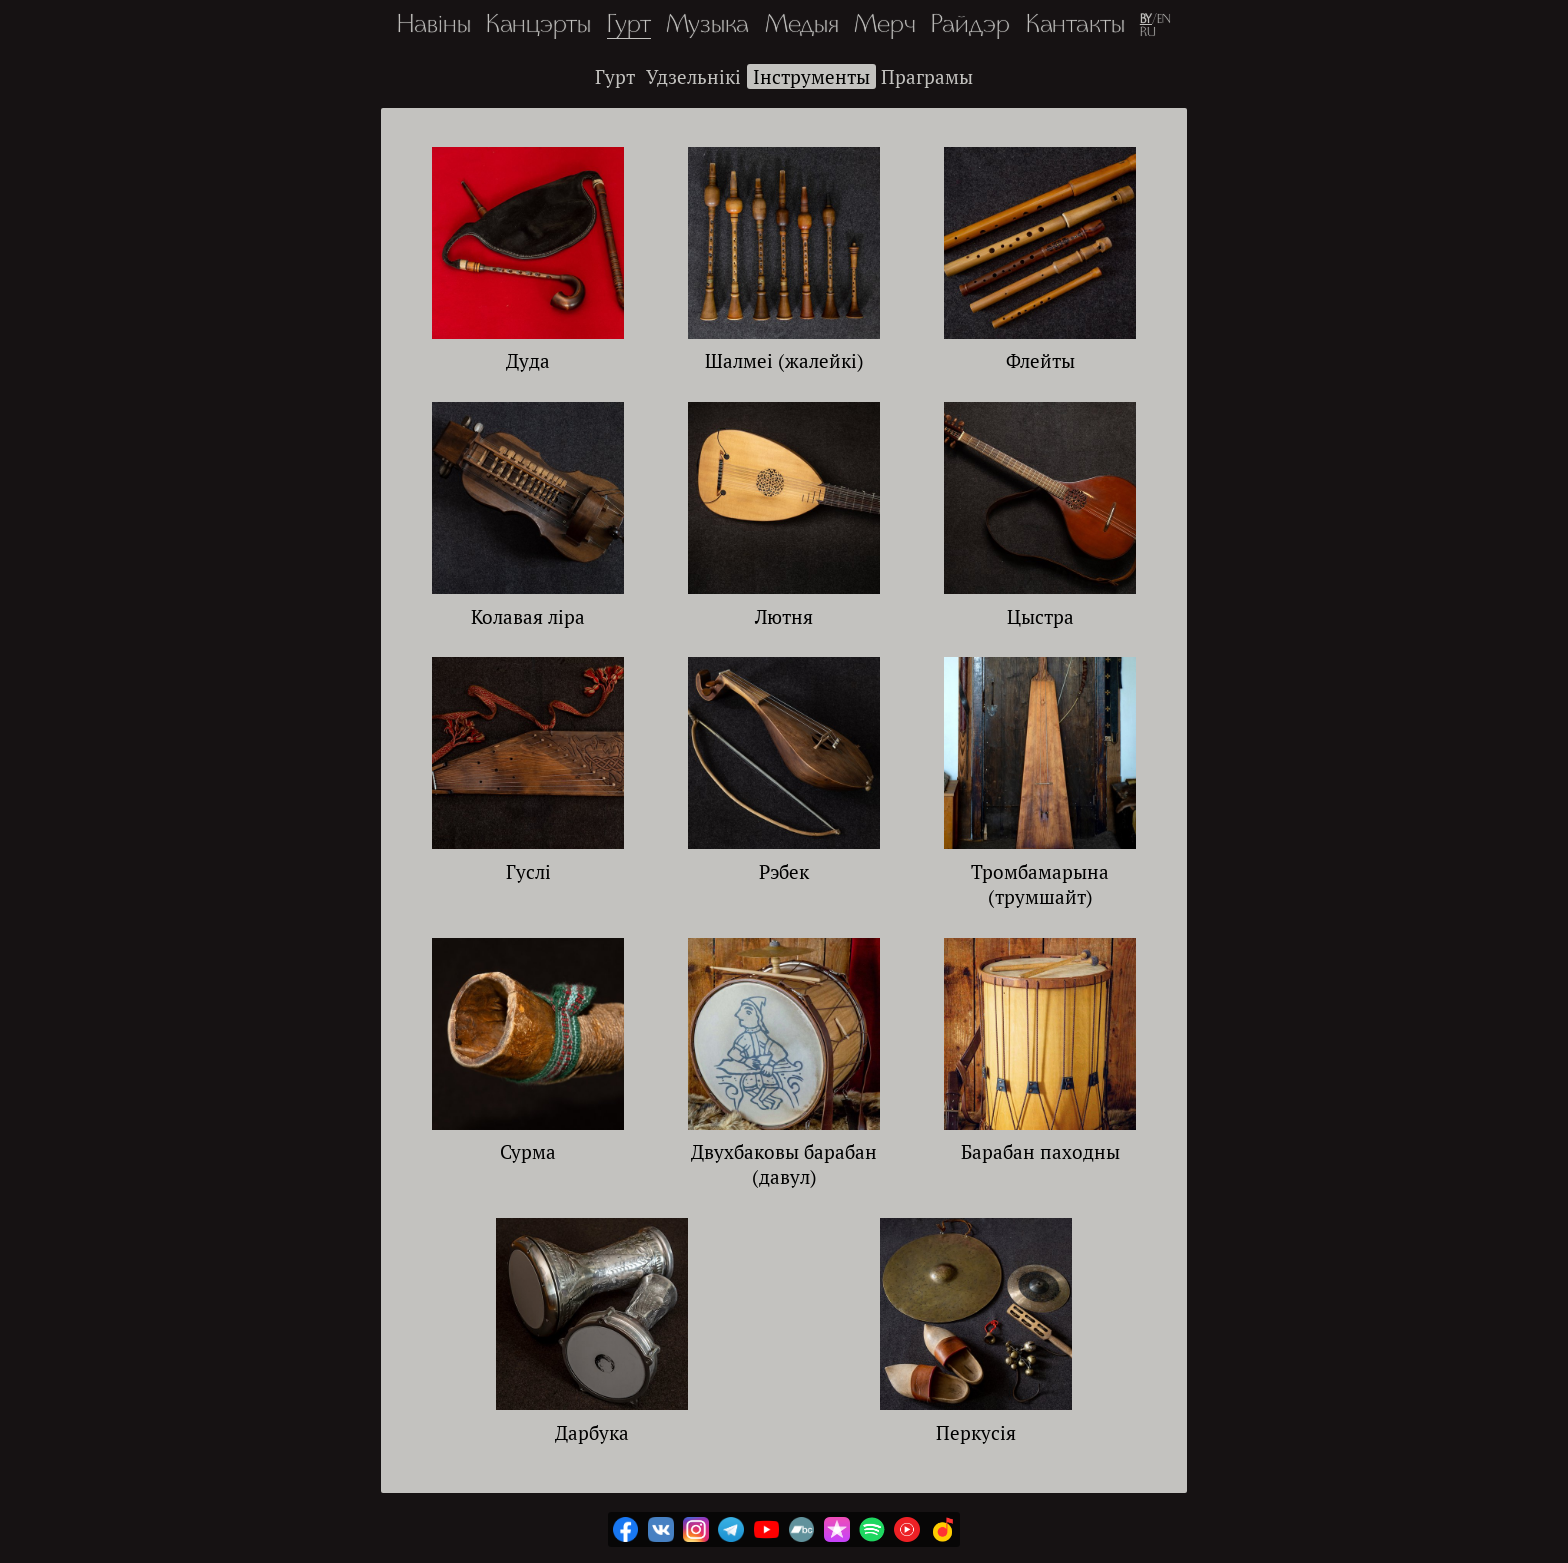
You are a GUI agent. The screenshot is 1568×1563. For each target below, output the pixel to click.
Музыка (707, 25)
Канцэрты (538, 25)
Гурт (629, 25)
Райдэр (970, 25)
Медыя (802, 25)
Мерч (885, 25)
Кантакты (1075, 25)
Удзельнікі (693, 76)
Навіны (434, 25)
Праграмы (927, 76)
